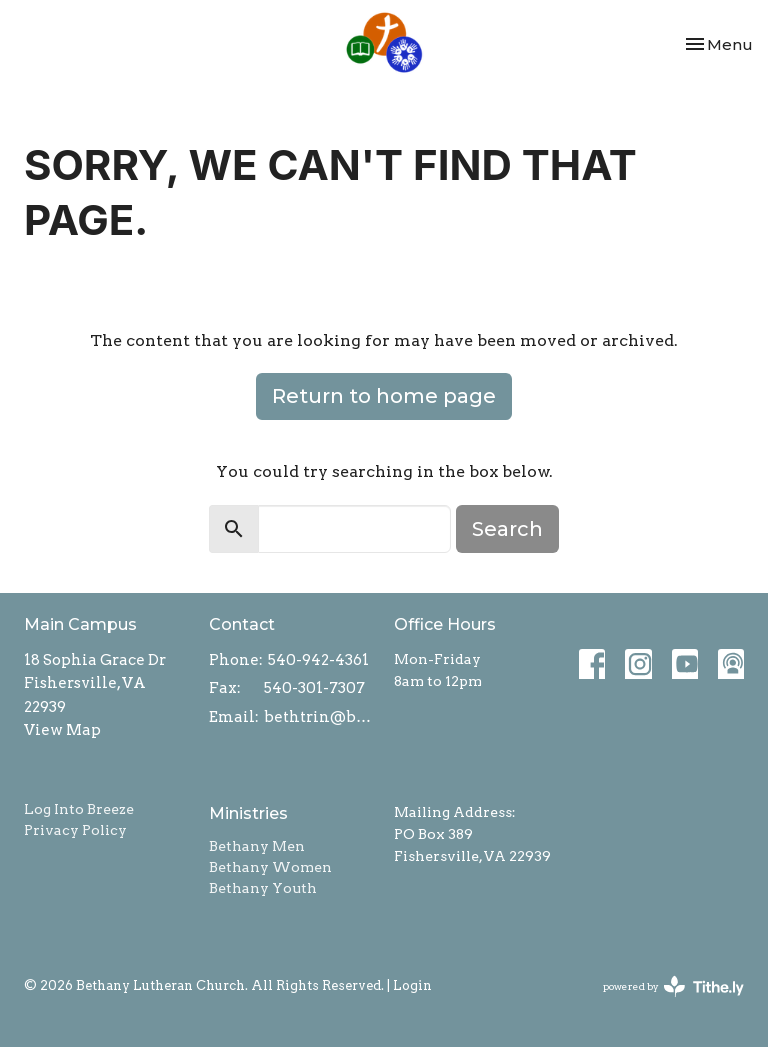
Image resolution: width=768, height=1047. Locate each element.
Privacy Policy (75, 830)
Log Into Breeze (79, 809)
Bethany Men (257, 846)
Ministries (248, 813)
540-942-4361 (318, 660)
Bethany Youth (263, 888)
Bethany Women (270, 867)
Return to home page (384, 396)
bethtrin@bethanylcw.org (319, 717)
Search (507, 529)
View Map (62, 730)
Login (412, 985)
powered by (673, 986)
